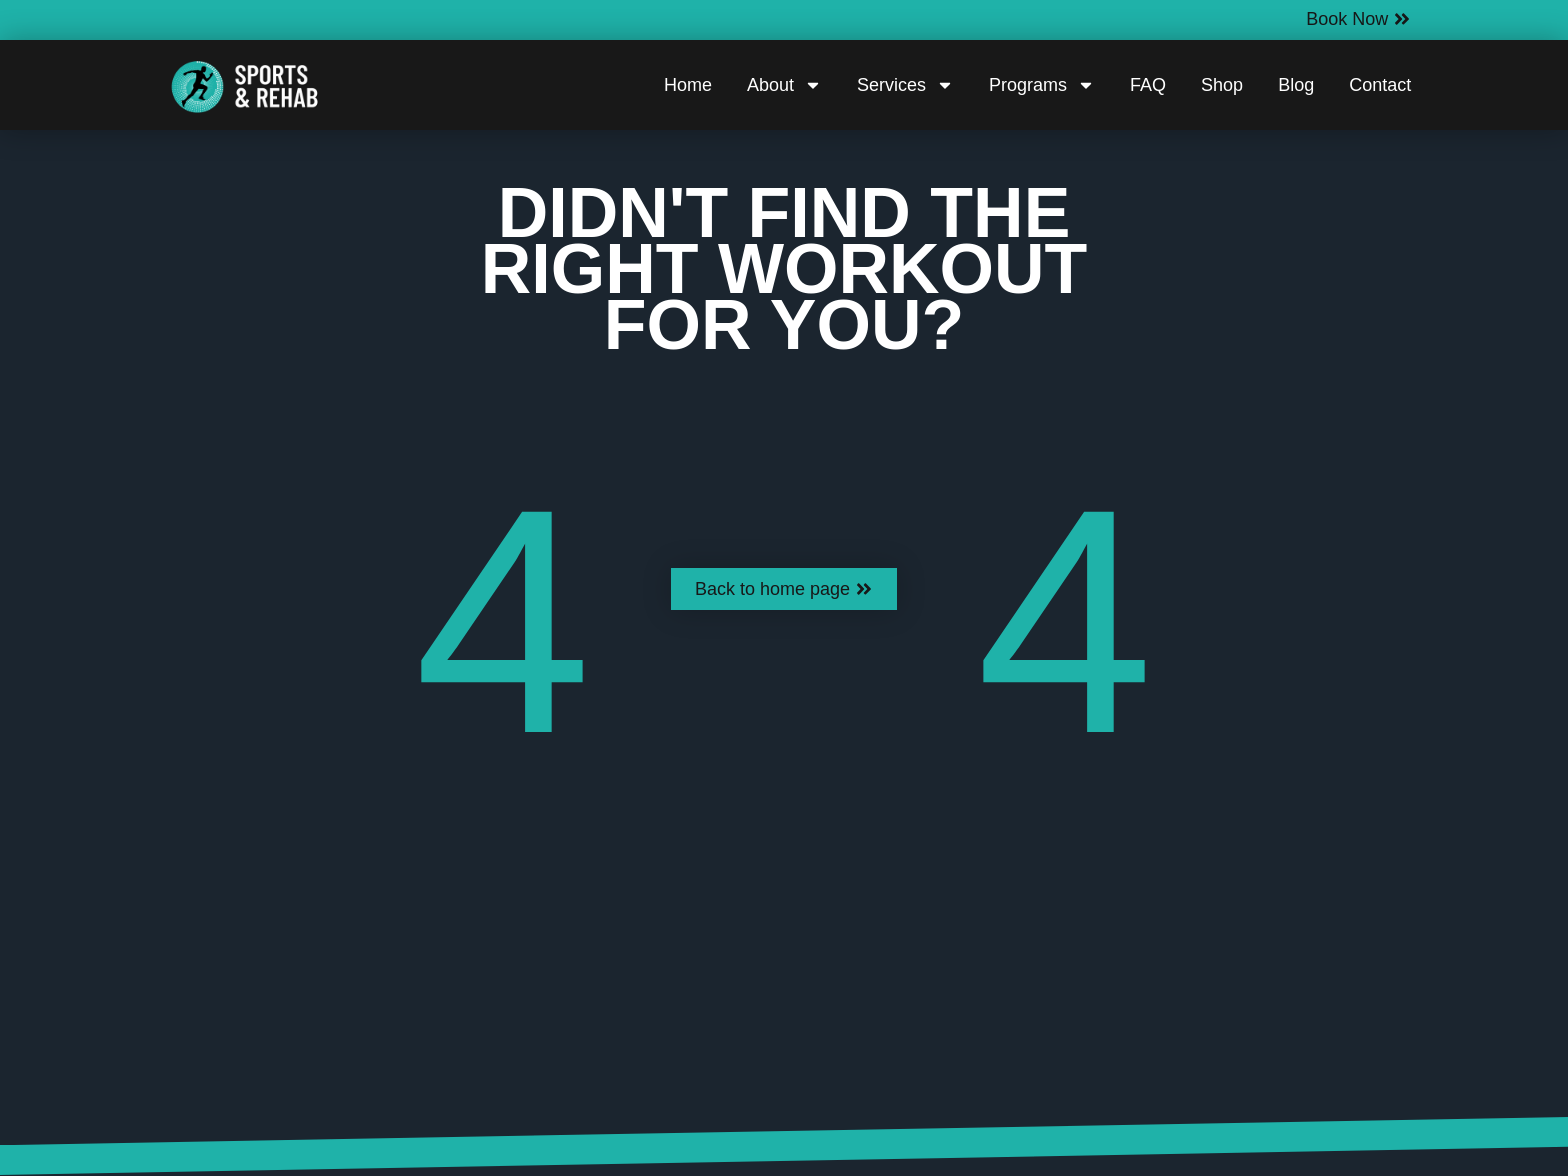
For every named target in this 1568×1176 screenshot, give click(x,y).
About (784, 85)
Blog (1296, 85)
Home (688, 85)
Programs (1042, 85)
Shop (1222, 85)
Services (905, 85)
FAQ (1148, 85)
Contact (1380, 85)
